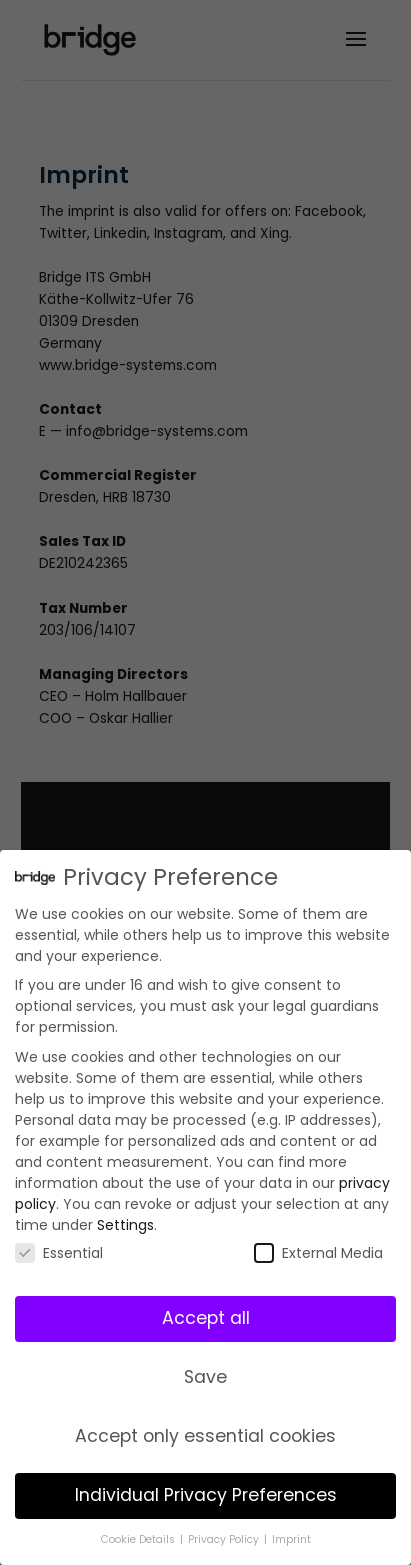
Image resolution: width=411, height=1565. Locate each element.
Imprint (291, 1538)
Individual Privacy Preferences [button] (206, 1494)
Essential (59, 1252)
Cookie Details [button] (139, 1538)
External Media (318, 1252)
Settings (125, 1224)
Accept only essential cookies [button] (205, 1435)
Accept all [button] (206, 1317)
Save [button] (205, 1376)
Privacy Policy (225, 1538)
